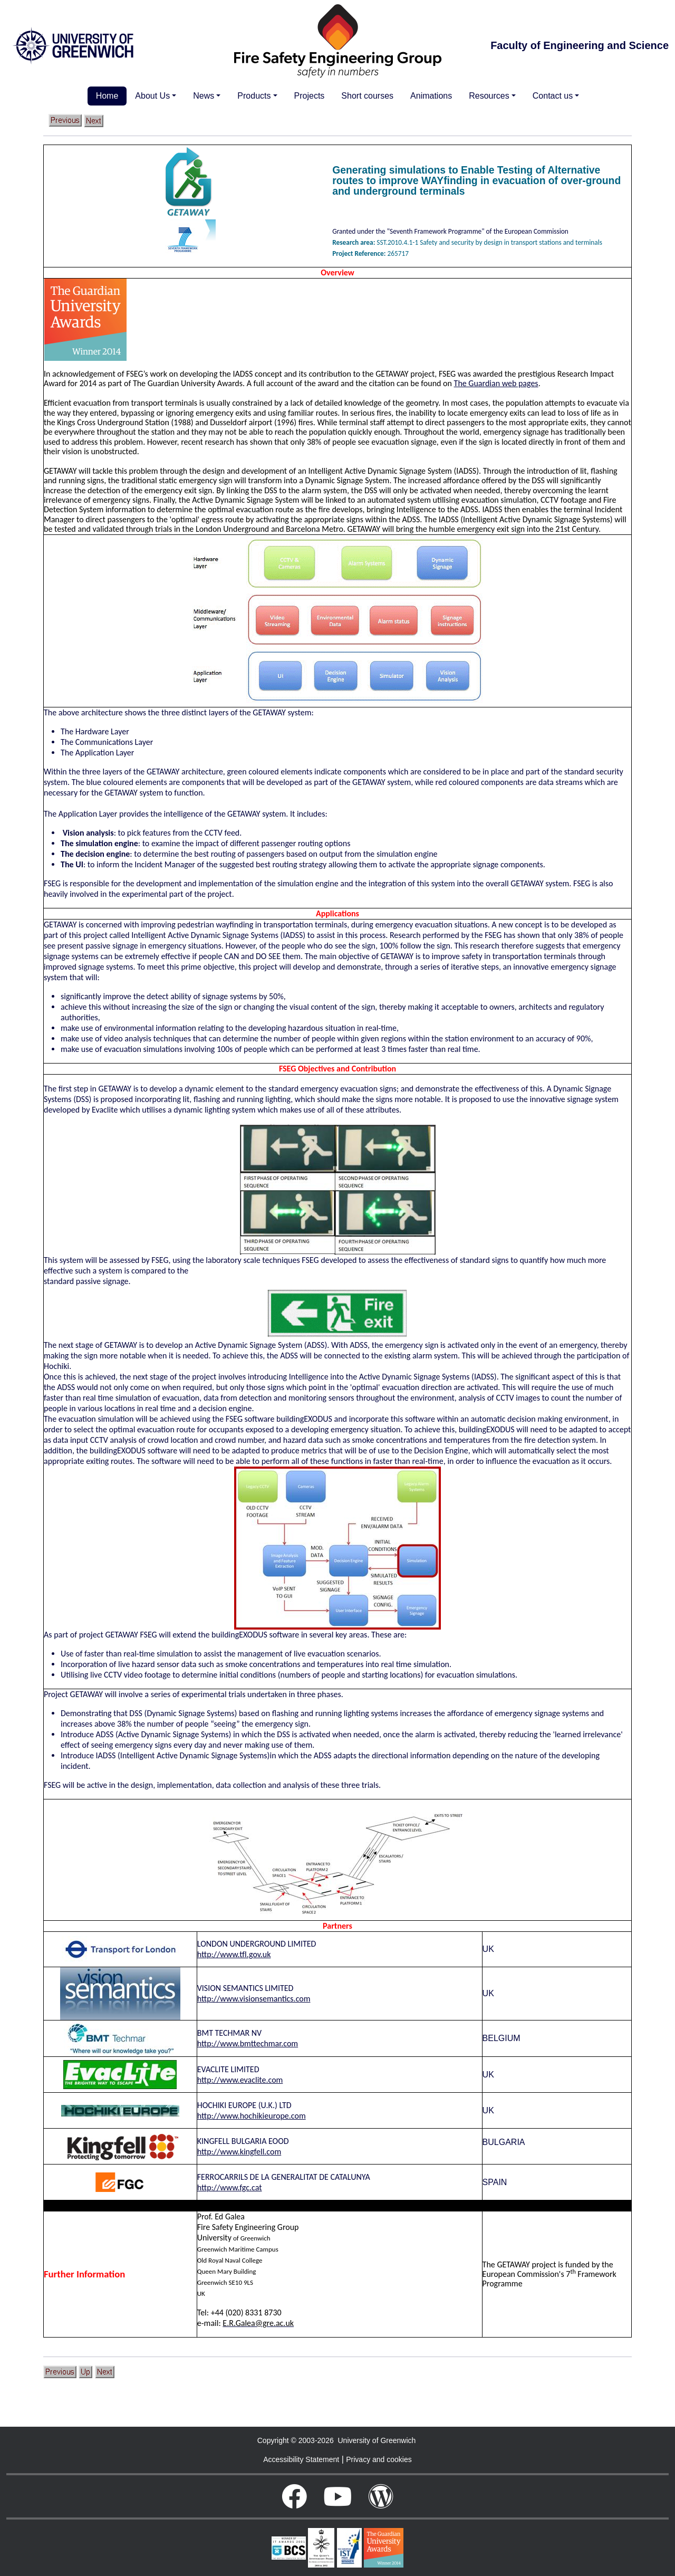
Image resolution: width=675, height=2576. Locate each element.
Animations (431, 95)
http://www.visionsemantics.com (254, 1999)
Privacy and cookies (379, 2459)
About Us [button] (152, 95)
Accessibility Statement (301, 2459)
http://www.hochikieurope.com (251, 2116)
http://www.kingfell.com (239, 2152)
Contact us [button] (553, 95)
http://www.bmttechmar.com (247, 2043)
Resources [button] (489, 95)
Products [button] (254, 95)
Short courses (367, 95)
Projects (309, 95)
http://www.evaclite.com (240, 2080)
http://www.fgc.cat (229, 2187)
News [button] (203, 95)
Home (107, 95)
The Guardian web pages (496, 383)
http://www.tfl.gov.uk (234, 1954)
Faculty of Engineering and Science (579, 45)
